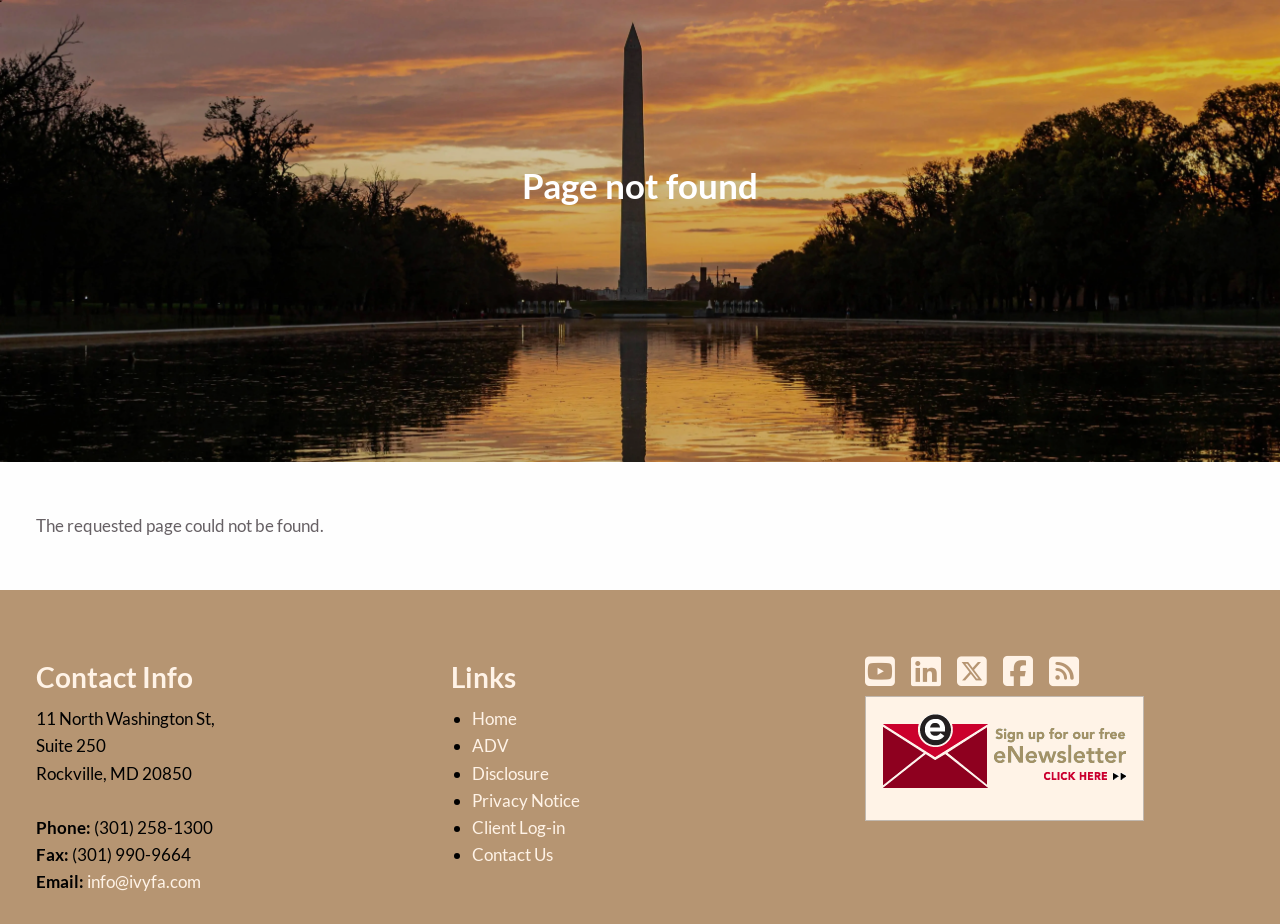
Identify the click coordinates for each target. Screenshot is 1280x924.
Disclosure (510, 773)
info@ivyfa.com (144, 881)
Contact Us (512, 854)
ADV (490, 745)
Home (494, 718)
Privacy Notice (526, 800)
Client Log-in (518, 827)
